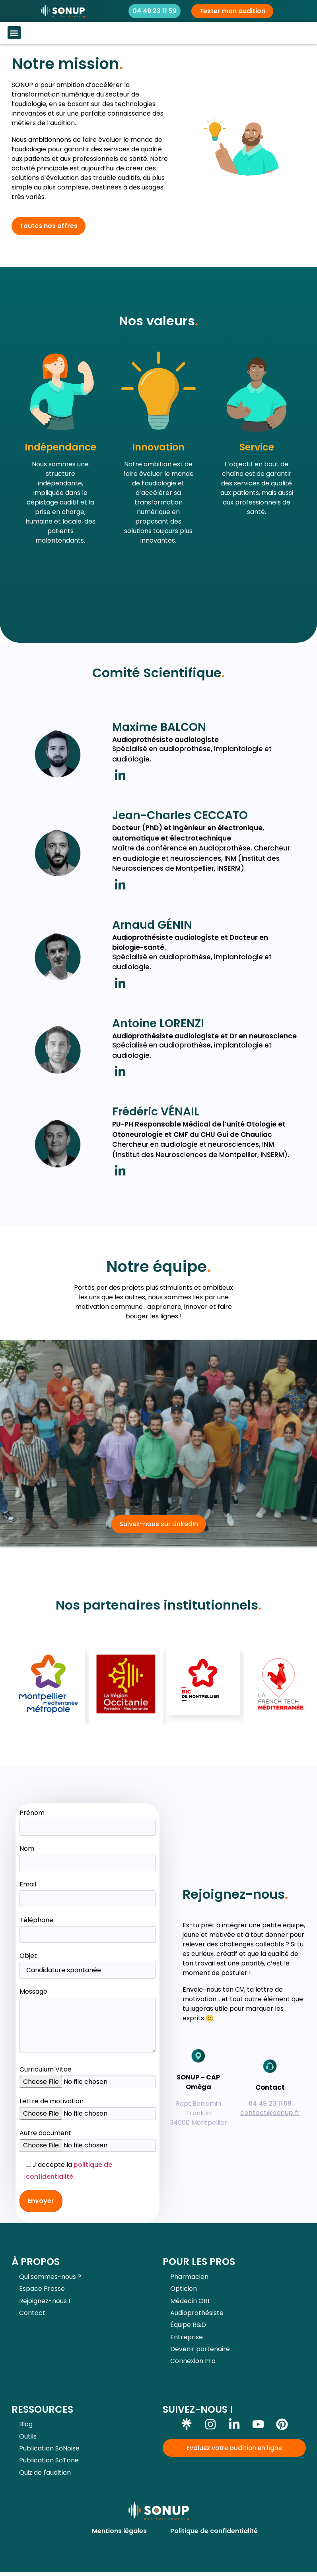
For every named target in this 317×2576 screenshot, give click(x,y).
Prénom (87, 1820)
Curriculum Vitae (45, 2069)
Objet (87, 1963)
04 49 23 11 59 (270, 2103)
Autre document (45, 2132)
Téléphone (87, 1927)
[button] (14, 32)
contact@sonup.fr (269, 2112)
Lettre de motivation (51, 2101)
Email (87, 1891)
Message (87, 2021)
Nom (87, 1855)
